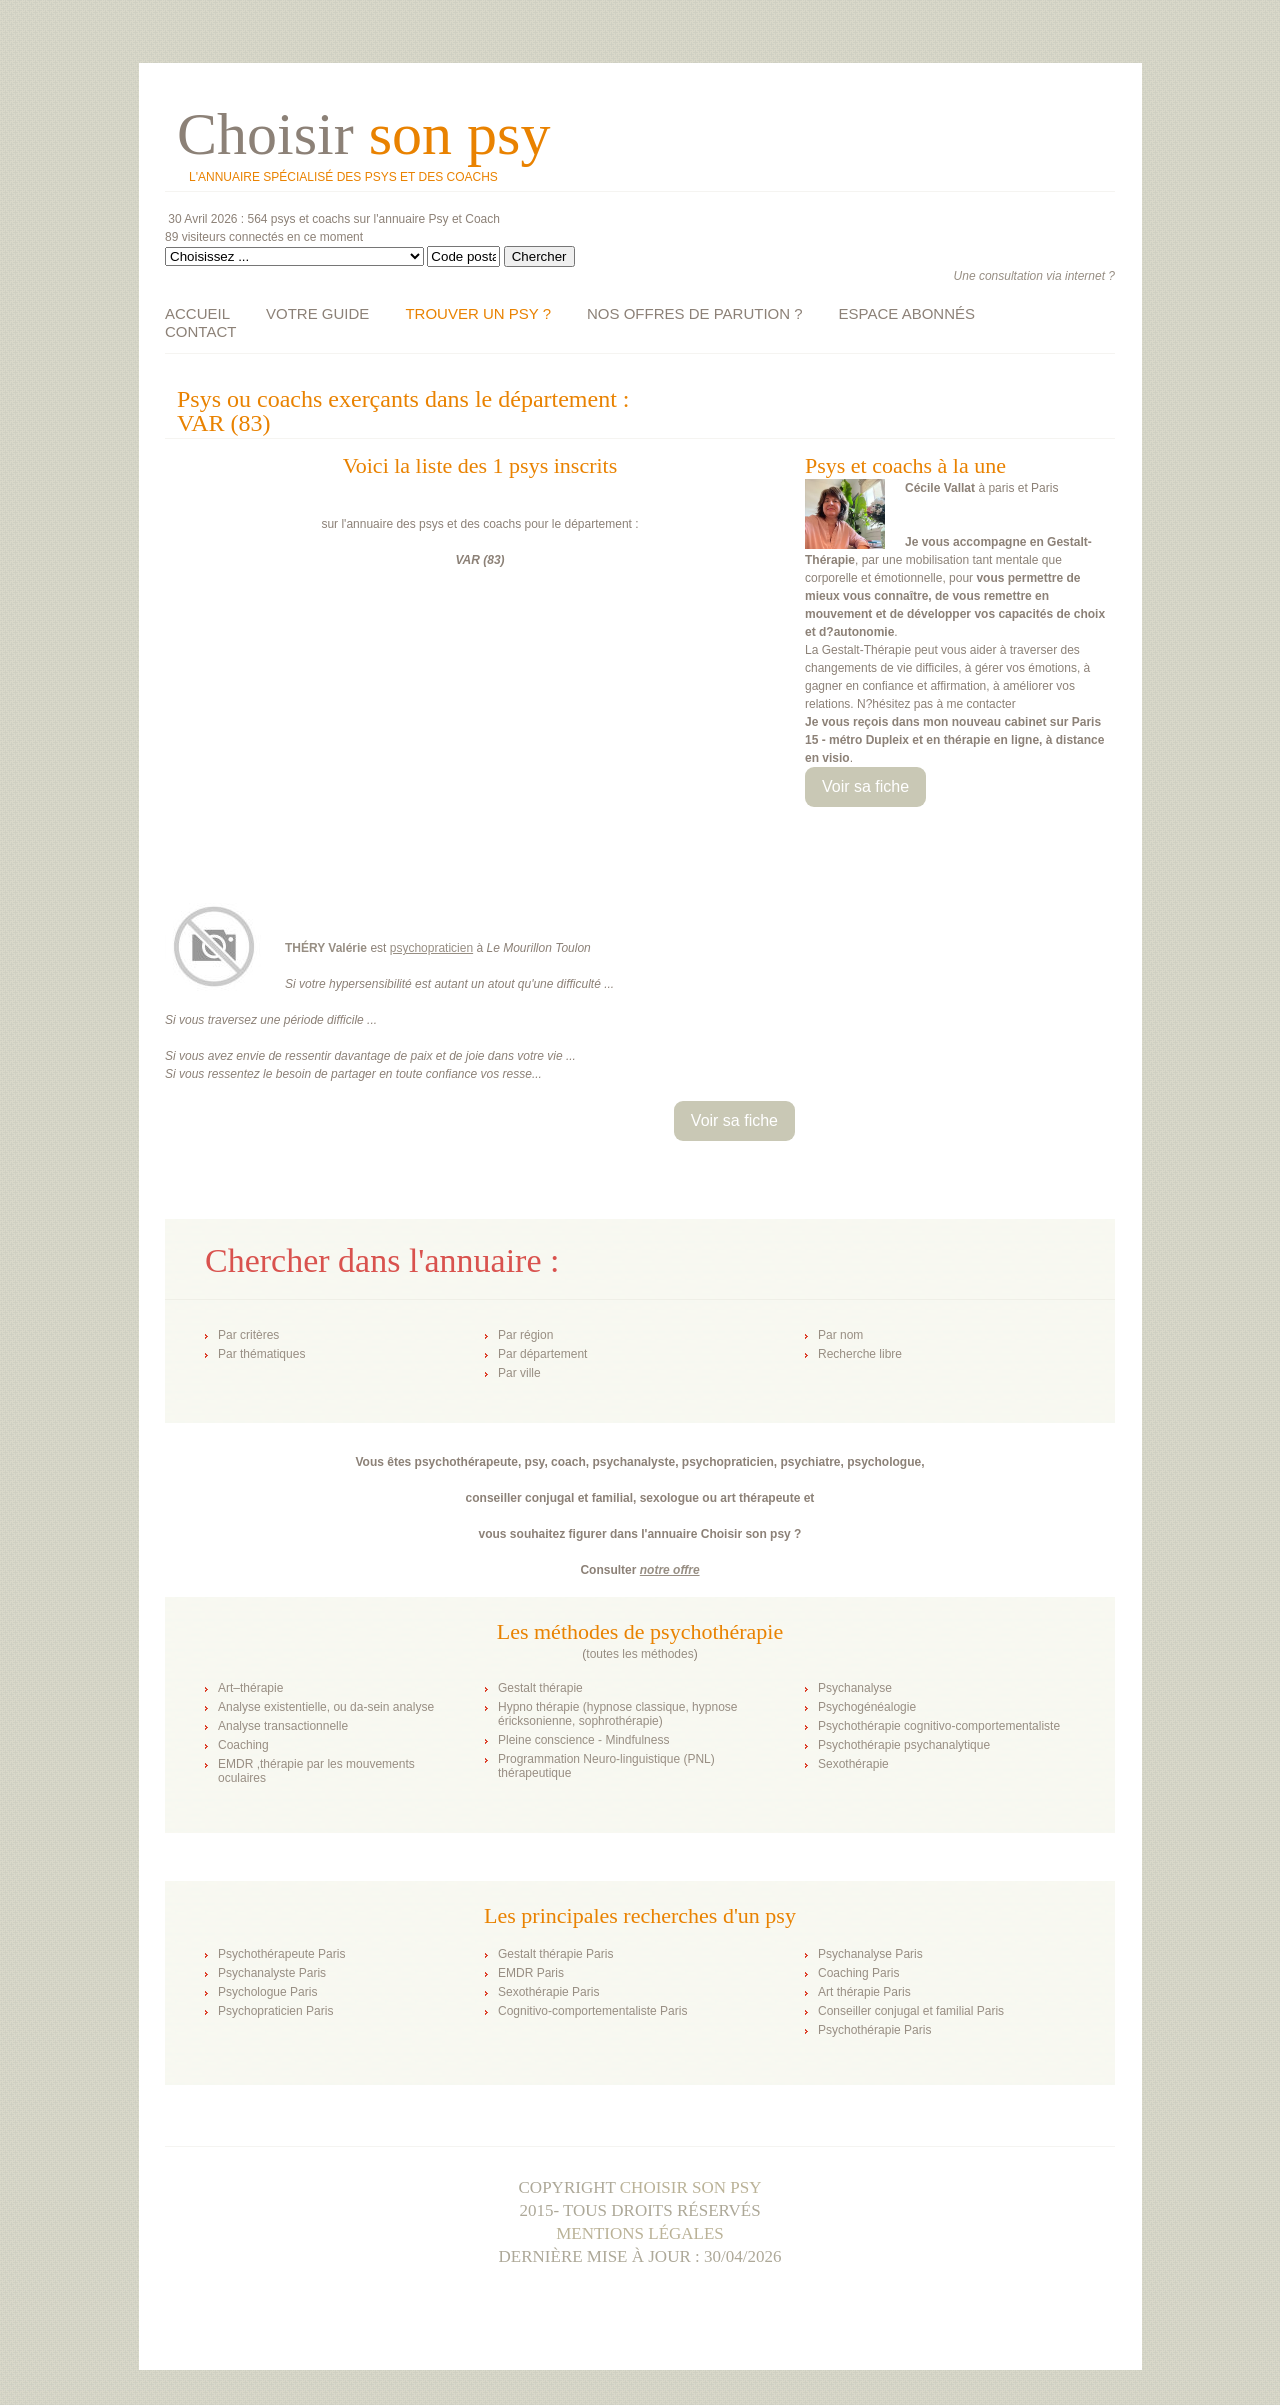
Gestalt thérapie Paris (555, 1954)
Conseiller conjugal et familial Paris (911, 2011)
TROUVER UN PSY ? (478, 313)
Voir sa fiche (865, 786)
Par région (525, 1335)
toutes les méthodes (639, 1654)
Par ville (519, 1373)
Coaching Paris (858, 1973)
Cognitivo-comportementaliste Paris (592, 2011)
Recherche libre (860, 1354)
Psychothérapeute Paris (281, 1954)
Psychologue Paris (267, 1992)
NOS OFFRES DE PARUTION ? (695, 313)
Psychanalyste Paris (272, 1973)
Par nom (840, 1335)
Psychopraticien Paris (275, 2011)
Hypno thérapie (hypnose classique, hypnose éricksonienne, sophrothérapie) (617, 1714)
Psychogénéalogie (867, 1707)
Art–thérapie (250, 1688)
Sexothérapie (853, 1764)
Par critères (248, 1335)
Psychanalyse (855, 1688)
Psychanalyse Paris (870, 1954)
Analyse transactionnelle (283, 1726)
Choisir (363, 134)
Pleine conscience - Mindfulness (583, 1740)
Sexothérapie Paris (548, 1992)
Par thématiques (261, 1354)
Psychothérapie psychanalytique (904, 1745)
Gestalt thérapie (540, 1688)
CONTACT (200, 331)
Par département (542, 1354)
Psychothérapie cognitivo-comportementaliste (939, 1726)
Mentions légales (640, 2233)
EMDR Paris (531, 1973)
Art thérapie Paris (864, 1992)
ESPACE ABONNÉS (907, 313)
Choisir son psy (691, 2187)
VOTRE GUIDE (317, 313)
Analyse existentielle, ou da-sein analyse (326, 1707)
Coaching (243, 1745)
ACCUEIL (197, 313)
